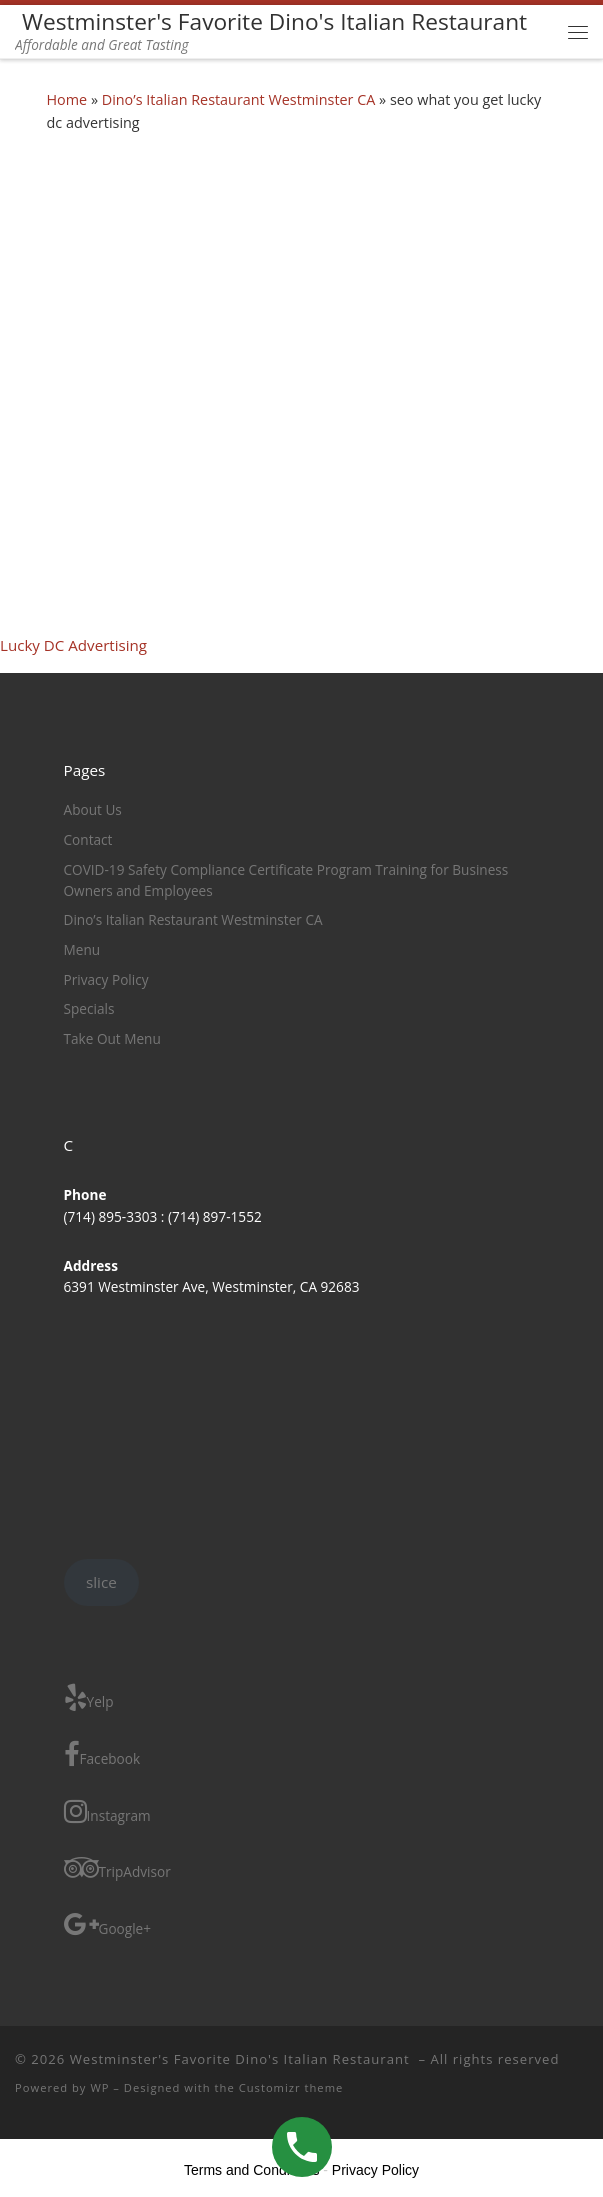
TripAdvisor (117, 1867)
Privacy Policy (106, 979)
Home (67, 99)
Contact (88, 839)
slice (101, 1582)
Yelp (89, 1697)
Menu (82, 949)
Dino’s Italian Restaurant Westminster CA (239, 99)
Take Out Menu (112, 1038)
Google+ (108, 1924)
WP (99, 2087)
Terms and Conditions (251, 2170)
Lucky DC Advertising (73, 645)
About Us (93, 809)
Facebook (102, 1754)
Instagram (107, 1811)
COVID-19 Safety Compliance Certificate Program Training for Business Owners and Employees (286, 880)
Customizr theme (291, 2087)
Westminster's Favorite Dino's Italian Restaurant (242, 2059)
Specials (89, 1008)
